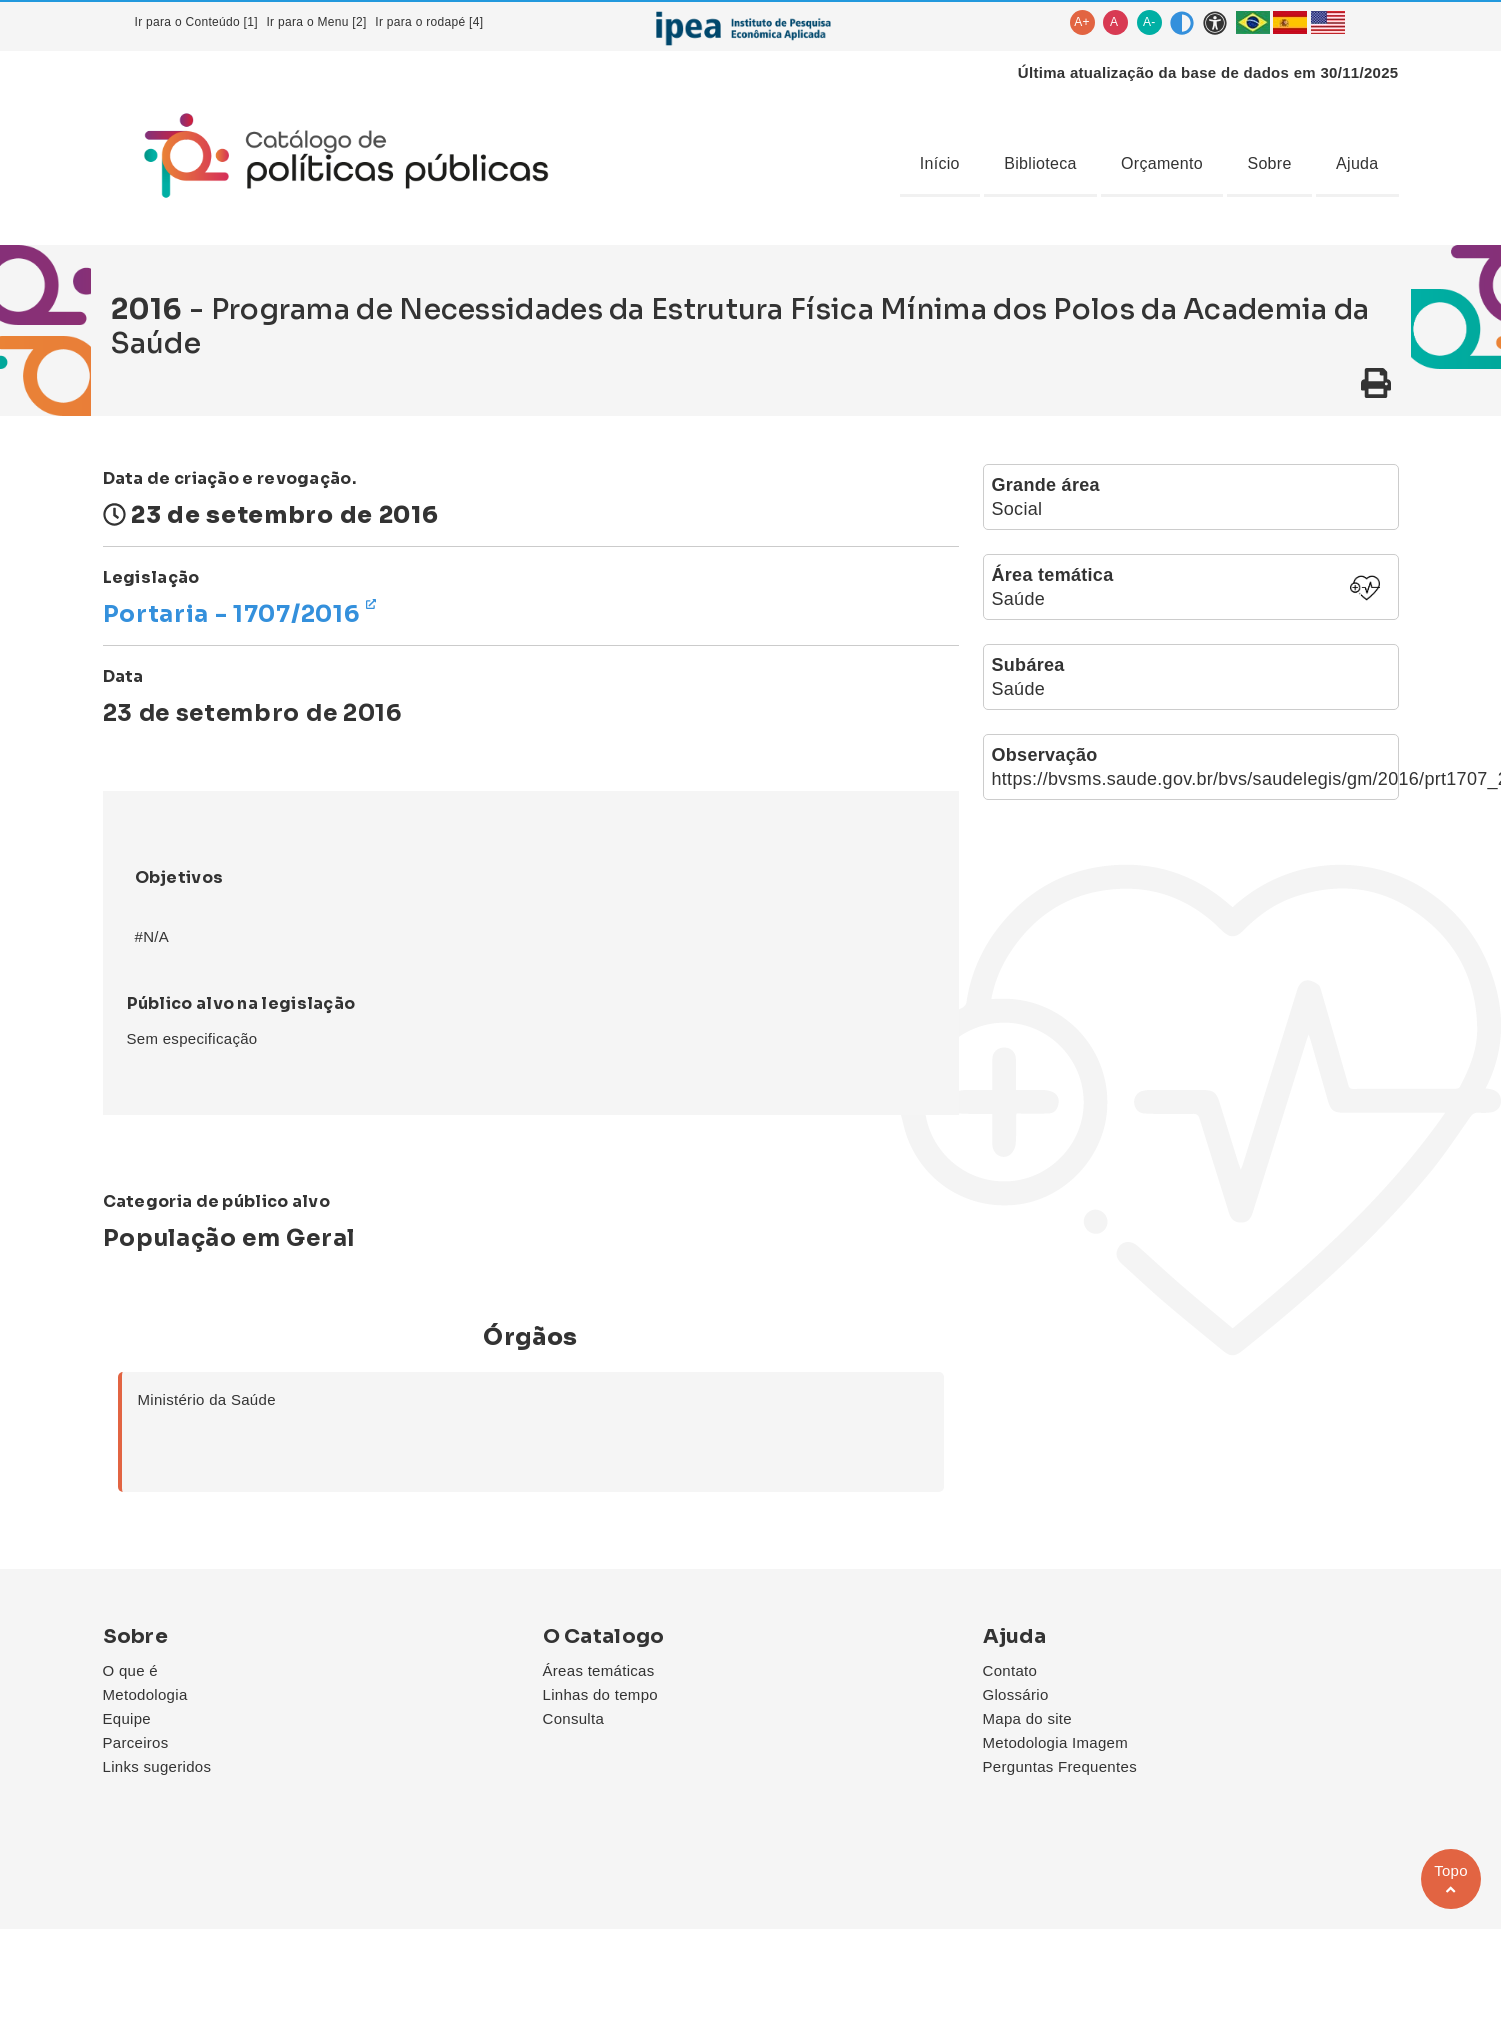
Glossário (1016, 1694)
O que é (130, 1670)
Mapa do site (1027, 1718)
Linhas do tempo (600, 1694)
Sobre (1269, 163)
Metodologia (145, 1694)
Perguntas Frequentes (1060, 1766)
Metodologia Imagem (1055, 1742)
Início (940, 163)
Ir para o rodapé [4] (429, 22)
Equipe (127, 1718)
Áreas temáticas (599, 1670)
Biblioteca (1040, 163)
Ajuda (1357, 163)
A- (1149, 22)
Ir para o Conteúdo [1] (196, 22)
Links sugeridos (157, 1766)
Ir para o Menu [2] (316, 22)
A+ (1082, 22)
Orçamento (1162, 163)
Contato (1010, 1670)
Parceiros (136, 1742)
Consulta (574, 1718)
